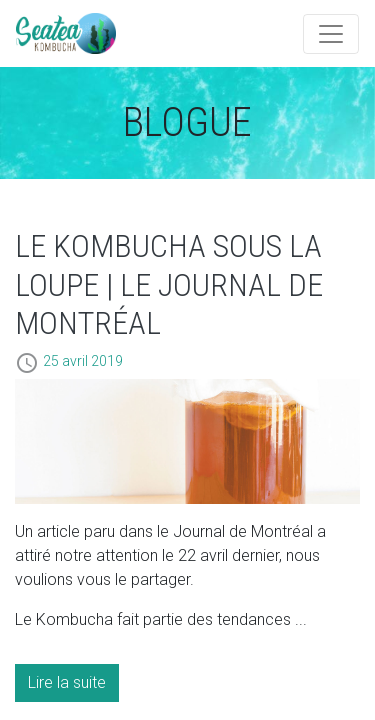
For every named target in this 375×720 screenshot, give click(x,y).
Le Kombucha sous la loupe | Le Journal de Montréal (169, 284)
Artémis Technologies (66, 33)
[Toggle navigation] (331, 34)
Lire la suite (67, 682)
